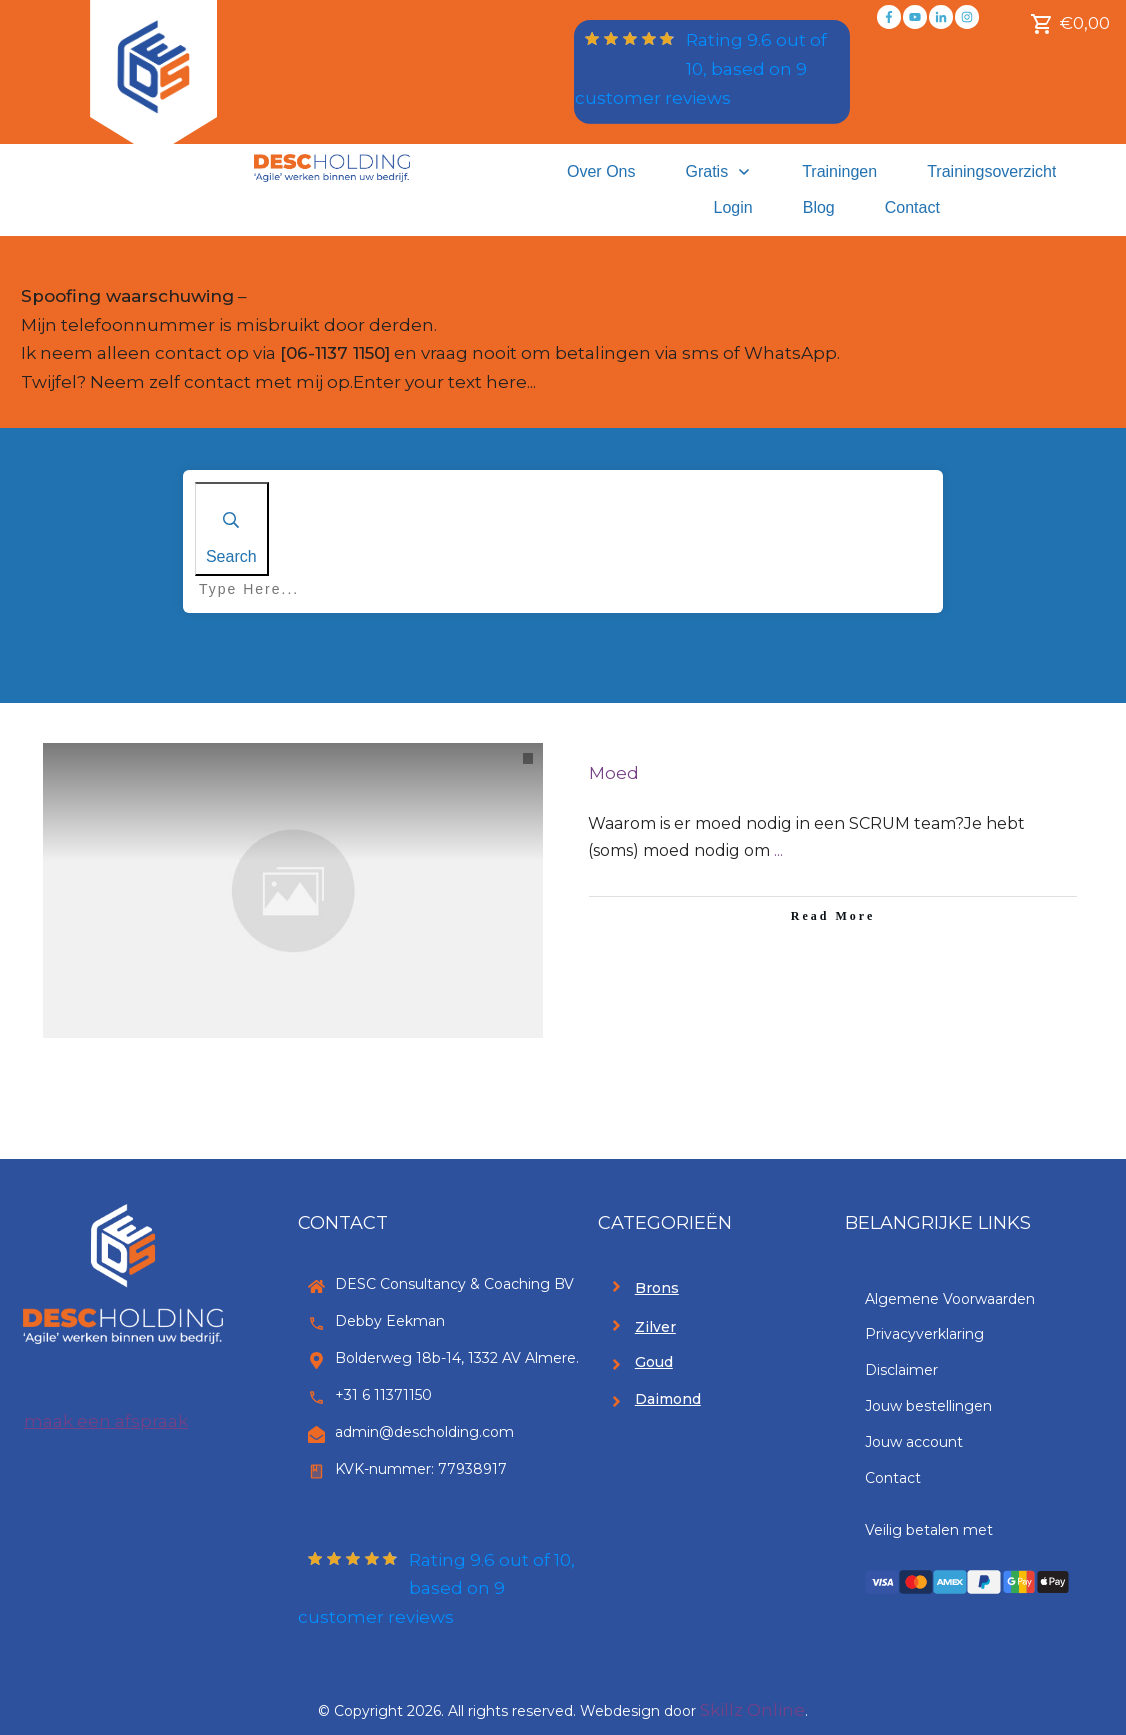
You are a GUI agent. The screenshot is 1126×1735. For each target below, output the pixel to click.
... (778, 850)
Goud (654, 1362)
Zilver (655, 1327)
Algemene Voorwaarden (950, 1299)
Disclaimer (901, 1370)
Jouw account (914, 1442)
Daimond (668, 1399)
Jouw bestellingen (928, 1406)
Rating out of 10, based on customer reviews (701, 69)
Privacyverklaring (924, 1334)
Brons (657, 1288)
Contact (893, 1478)
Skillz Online (752, 1710)
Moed (614, 773)
